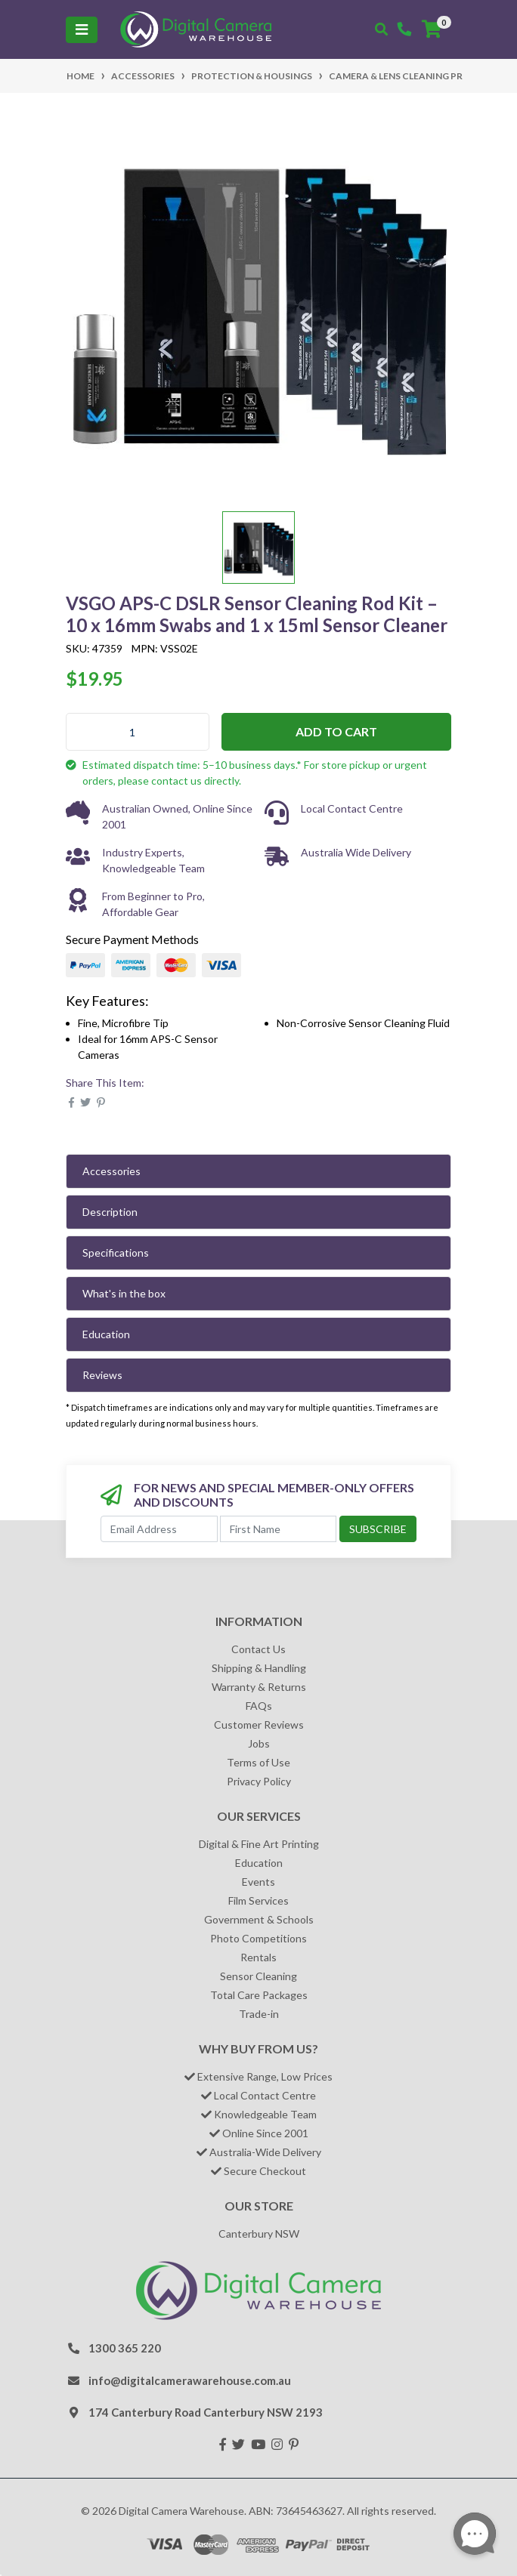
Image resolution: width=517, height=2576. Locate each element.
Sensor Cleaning (258, 1976)
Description (110, 1211)
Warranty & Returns (259, 1686)
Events (258, 1881)
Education (106, 1334)
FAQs (259, 1705)
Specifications (115, 1252)
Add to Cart (336, 731)
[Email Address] (159, 1529)
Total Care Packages (259, 1994)
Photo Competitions (258, 1938)
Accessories (111, 1171)
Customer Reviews (259, 1724)
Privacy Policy (259, 1781)
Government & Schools (259, 1919)
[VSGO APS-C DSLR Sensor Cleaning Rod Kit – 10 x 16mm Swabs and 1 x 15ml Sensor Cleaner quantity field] (137, 732)
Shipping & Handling (259, 1667)
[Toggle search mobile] (381, 29)
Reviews (102, 1374)
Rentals (258, 1957)
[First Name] (278, 1529)
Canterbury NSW (258, 2233)
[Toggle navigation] (82, 30)
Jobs (259, 1743)
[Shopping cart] (431, 29)
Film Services (258, 1900)
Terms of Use (258, 1762)
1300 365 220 (124, 2348)
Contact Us (258, 1649)
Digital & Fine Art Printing (259, 1843)
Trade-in (259, 2013)
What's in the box (124, 1293)
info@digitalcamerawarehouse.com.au (189, 2380)
